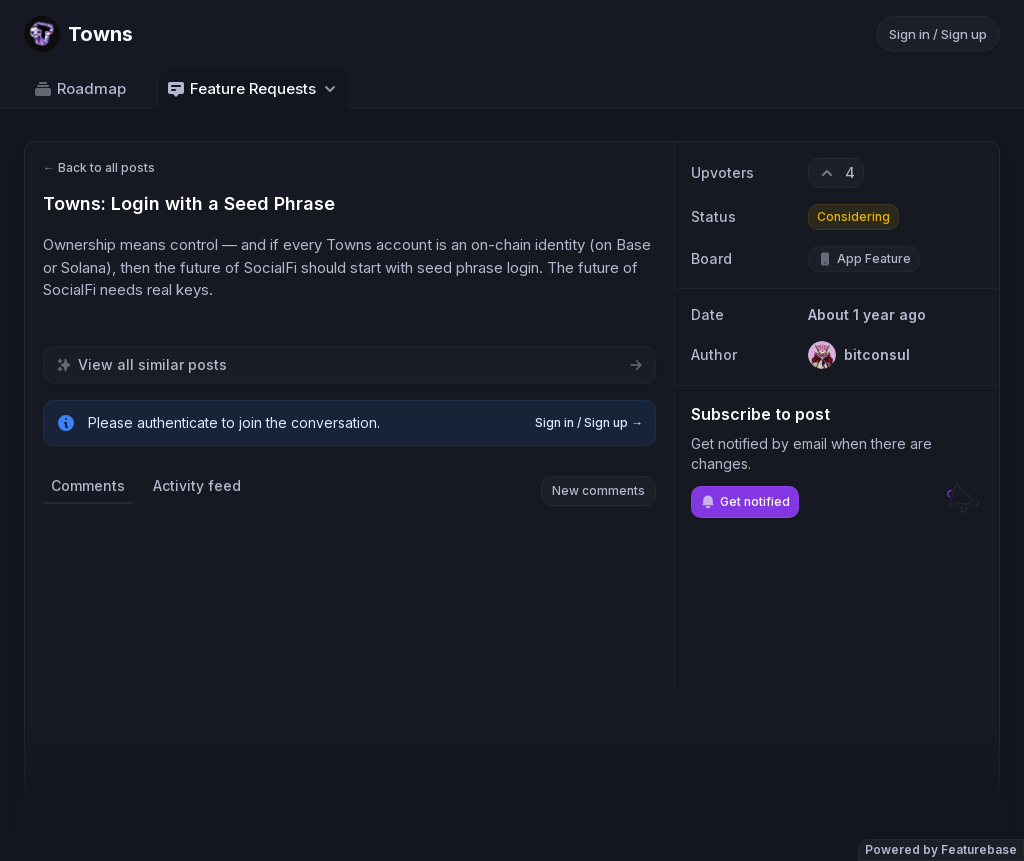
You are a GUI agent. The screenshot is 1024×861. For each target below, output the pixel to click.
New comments (598, 490)
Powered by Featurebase (941, 849)
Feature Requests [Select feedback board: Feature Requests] (253, 89)
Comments (88, 485)
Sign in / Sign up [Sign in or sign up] (938, 34)
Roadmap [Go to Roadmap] (79, 89)
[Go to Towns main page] (78, 34)
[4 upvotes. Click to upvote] (836, 173)
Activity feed (197, 485)
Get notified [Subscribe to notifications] (745, 502)
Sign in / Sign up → (589, 422)
